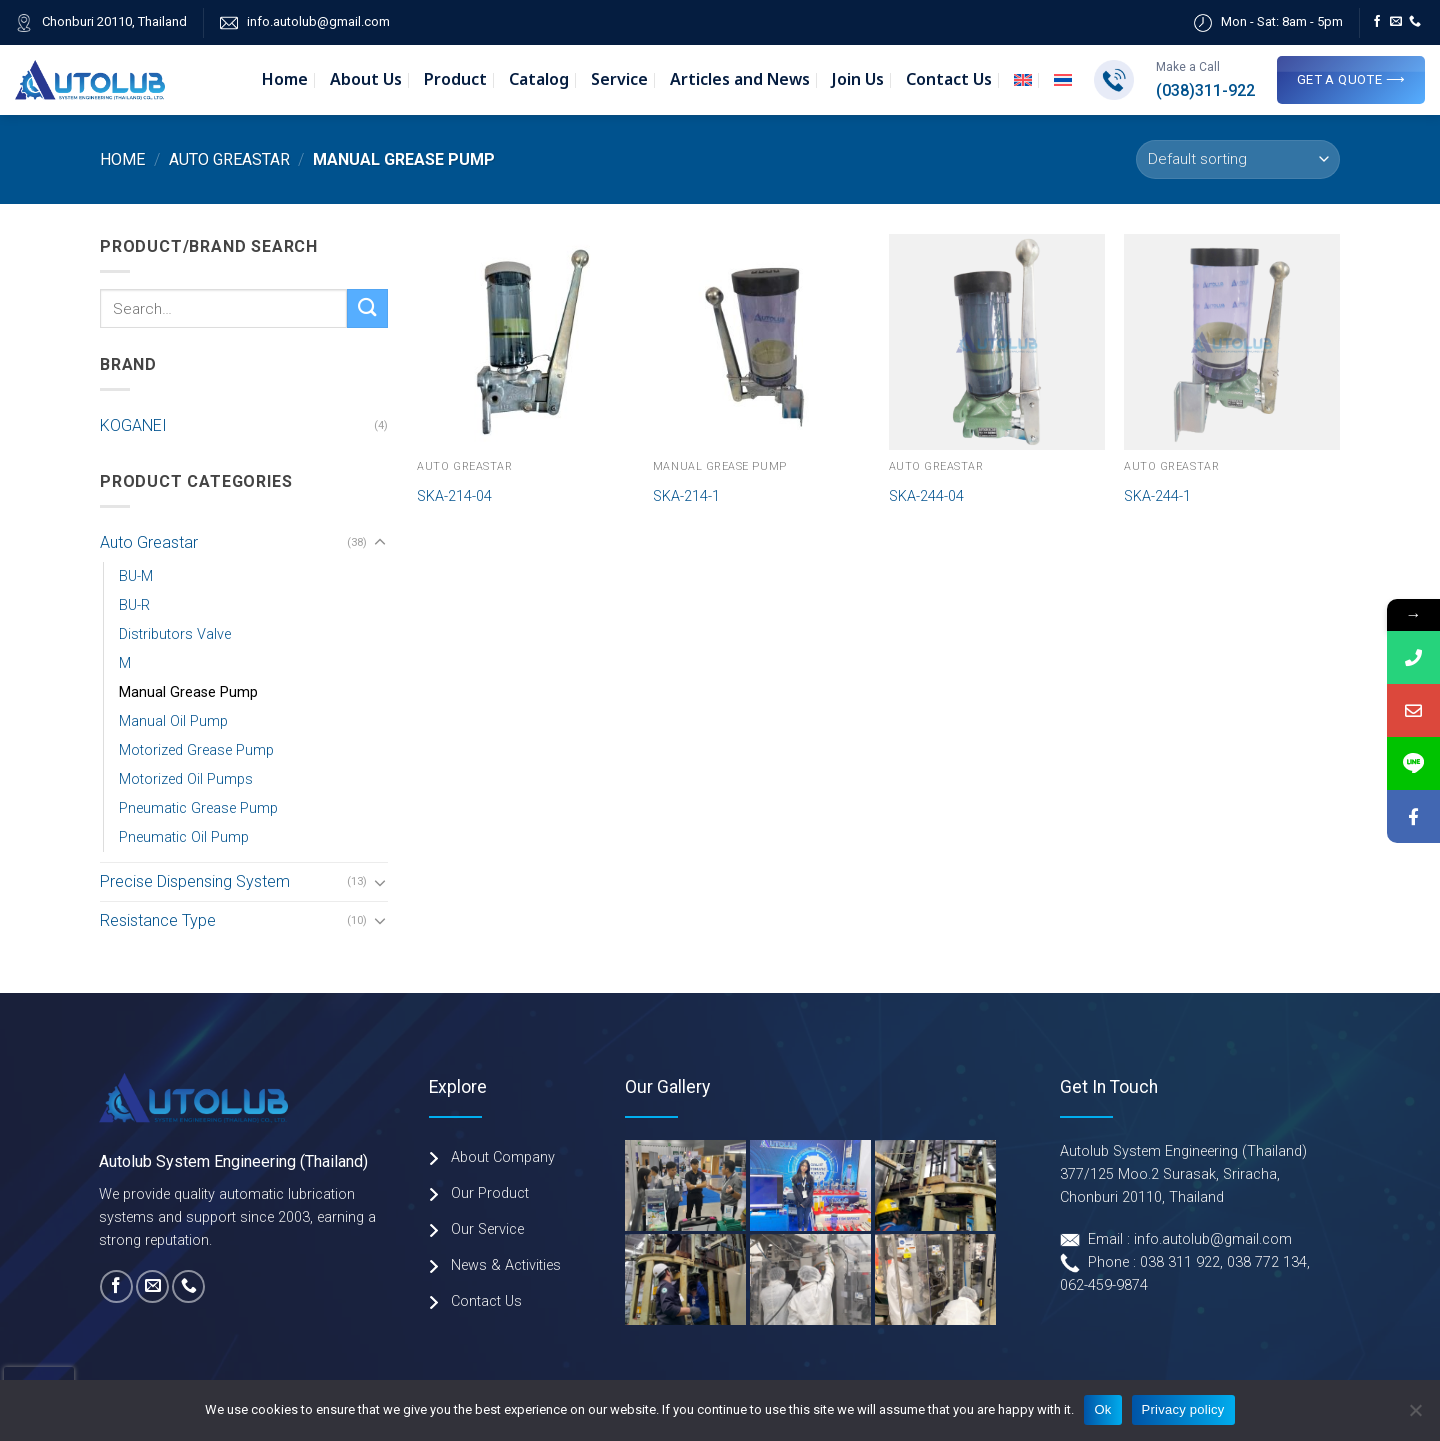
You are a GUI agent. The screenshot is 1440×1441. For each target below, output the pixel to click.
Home (285, 80)
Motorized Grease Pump (196, 750)
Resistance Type (158, 920)
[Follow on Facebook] (1377, 22)
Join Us (858, 80)
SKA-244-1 (1157, 496)
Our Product (490, 1193)
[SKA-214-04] (525, 342)
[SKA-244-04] (997, 342)
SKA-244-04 (926, 496)
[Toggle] (380, 543)
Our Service (487, 1229)
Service (619, 80)
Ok (1102, 1409)
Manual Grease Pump (188, 692)
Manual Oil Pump (173, 721)
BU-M (136, 576)
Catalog (539, 80)
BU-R (134, 605)
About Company (503, 1157)
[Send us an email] (1396, 22)
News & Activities (506, 1265)
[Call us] (1415, 22)
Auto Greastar (229, 159)
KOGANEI (133, 425)
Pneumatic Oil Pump (184, 837)
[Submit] (367, 308)
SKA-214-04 (454, 496)
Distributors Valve (175, 634)
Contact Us (949, 80)
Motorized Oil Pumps (186, 779)
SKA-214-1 (686, 496)
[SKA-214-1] (761, 342)
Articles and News (740, 80)
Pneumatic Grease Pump (198, 808)
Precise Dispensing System (195, 881)
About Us (366, 80)
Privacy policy (1183, 1409)
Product (455, 80)
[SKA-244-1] (1232, 342)
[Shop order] (1238, 159)
